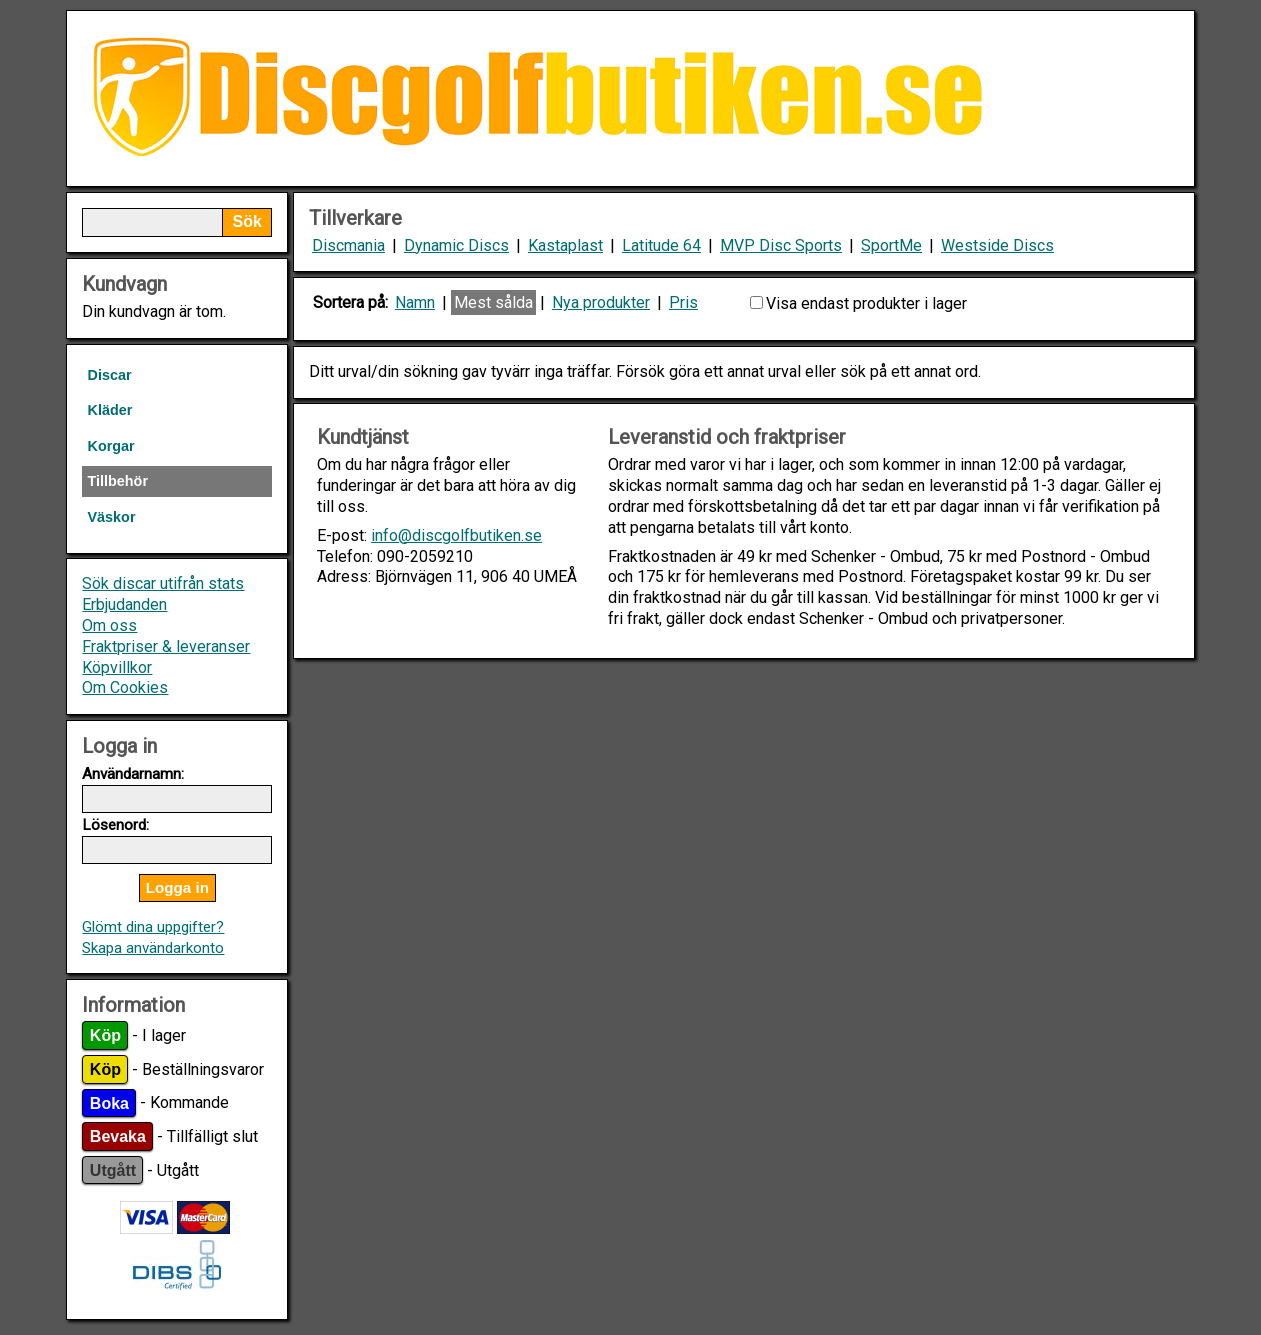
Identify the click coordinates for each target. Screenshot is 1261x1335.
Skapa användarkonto (153, 948)
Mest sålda (493, 302)
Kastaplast (565, 245)
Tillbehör (117, 481)
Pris (683, 302)
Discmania (348, 245)
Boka (109, 1102)
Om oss (109, 625)
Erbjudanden (124, 604)
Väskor (111, 517)
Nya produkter (601, 302)
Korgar (110, 446)
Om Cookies (125, 687)
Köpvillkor (117, 667)
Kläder (109, 410)
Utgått (113, 1170)
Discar (109, 375)
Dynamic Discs (456, 245)
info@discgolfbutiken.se (456, 535)
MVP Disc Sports (781, 245)
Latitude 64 (661, 245)
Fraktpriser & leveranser (166, 646)
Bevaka (118, 1136)
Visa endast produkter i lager (866, 303)
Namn (415, 302)
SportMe (891, 245)
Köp (105, 1035)
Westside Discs (997, 245)
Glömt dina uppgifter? (153, 927)
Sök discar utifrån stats (163, 583)
